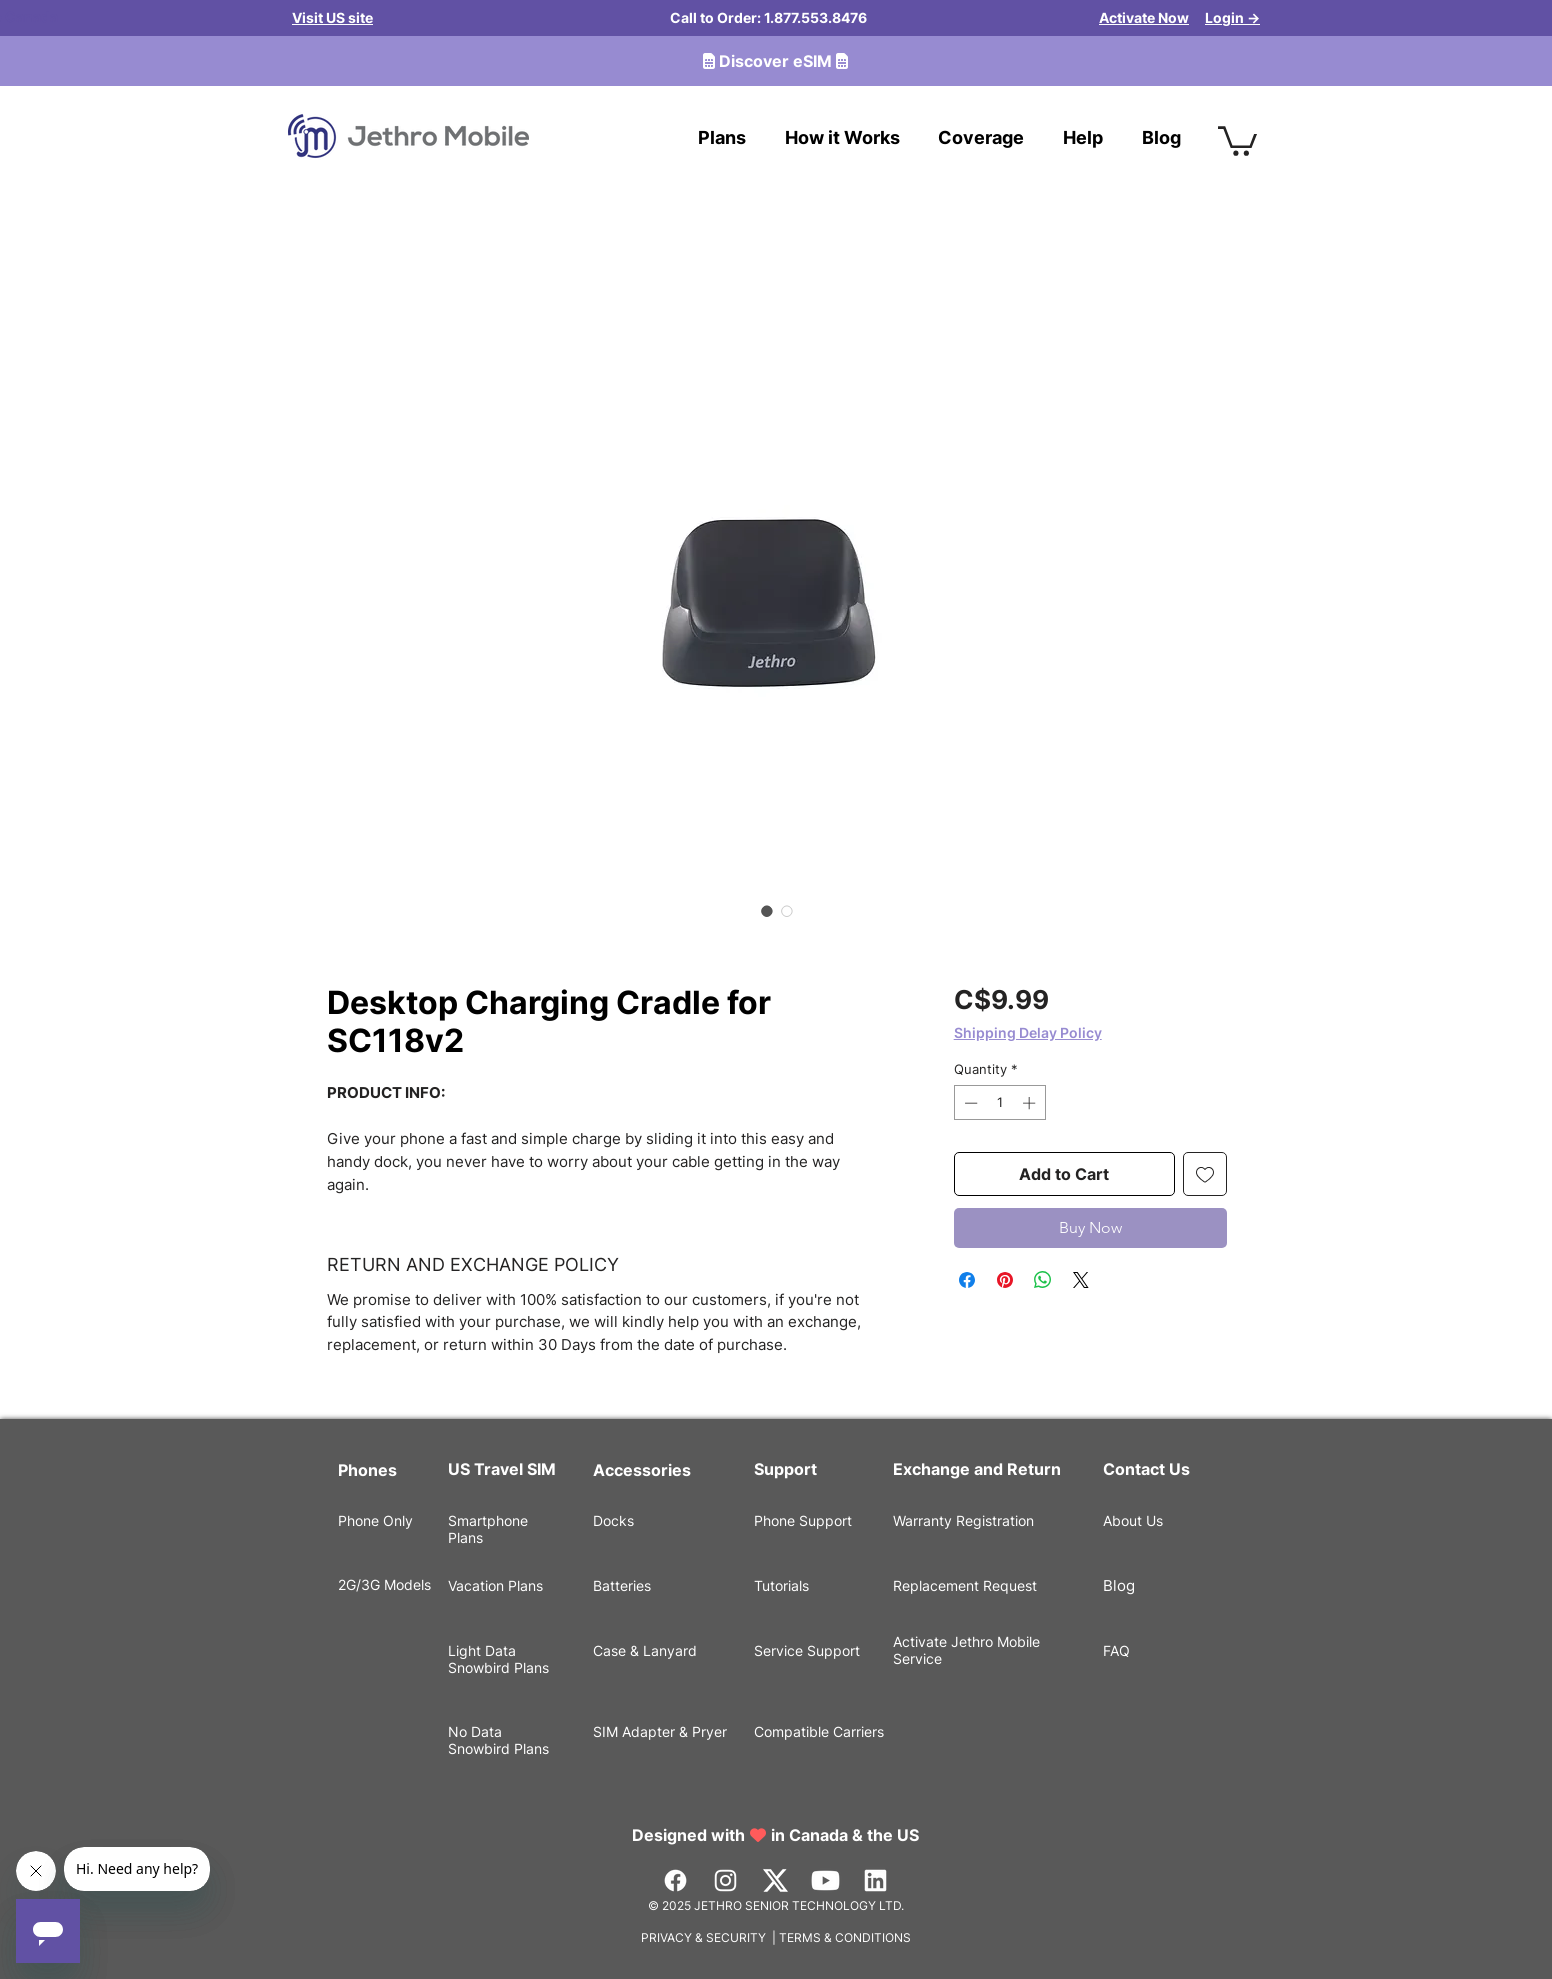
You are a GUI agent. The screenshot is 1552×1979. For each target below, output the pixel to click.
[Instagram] (725, 1880)
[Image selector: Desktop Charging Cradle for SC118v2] (767, 911)
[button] (1237, 139)
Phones (367, 1470)
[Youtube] (825, 1880)
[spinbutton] (999, 1103)
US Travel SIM (504, 1469)
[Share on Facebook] (967, 1280)
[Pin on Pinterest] (1005, 1280)
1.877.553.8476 (815, 17)
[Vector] (775, 1880)
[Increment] (1031, 1103)
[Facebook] (675, 1880)
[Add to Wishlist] (1205, 1174)
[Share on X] (1081, 1280)
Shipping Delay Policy (1028, 1032)
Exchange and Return (977, 1469)
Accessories (642, 1470)
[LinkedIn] (875, 1880)
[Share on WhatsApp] (1043, 1280)
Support (785, 1469)
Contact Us (1146, 1469)
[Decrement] (969, 1103)
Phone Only (375, 1520)
